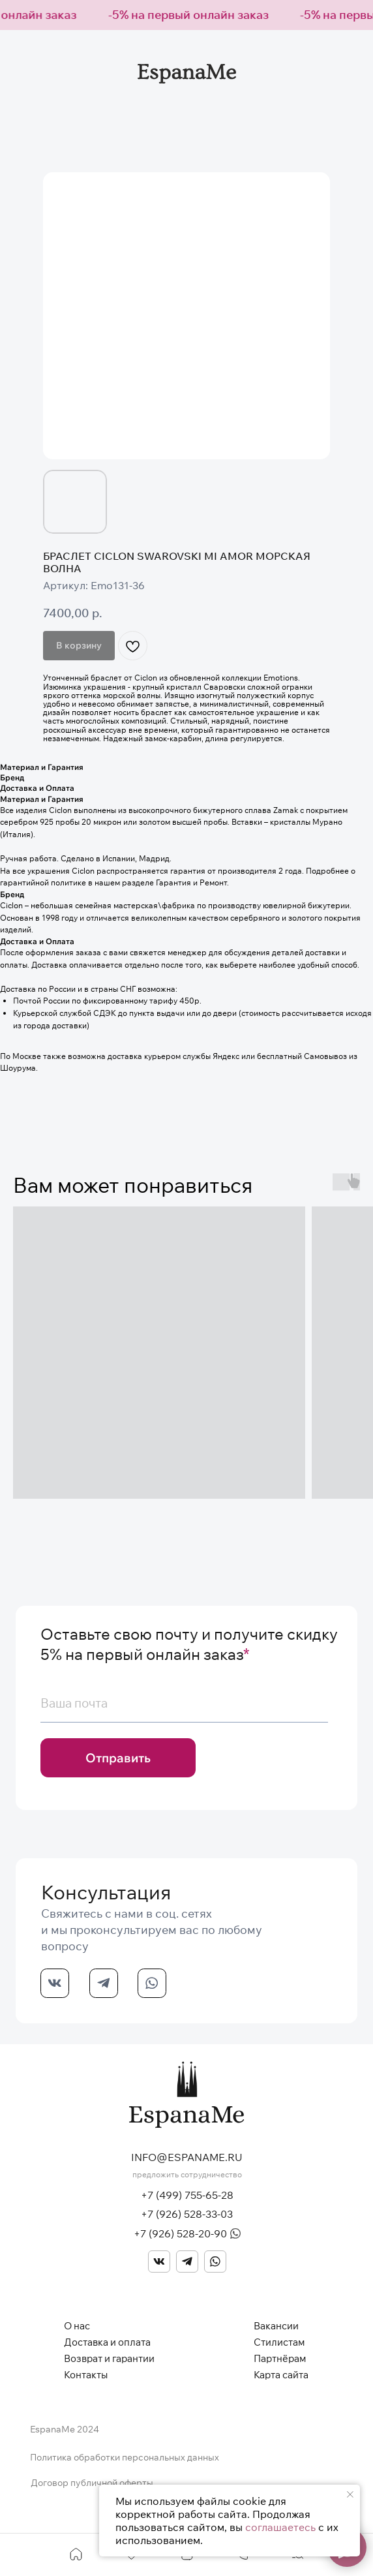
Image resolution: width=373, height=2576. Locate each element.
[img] (159, 2261)
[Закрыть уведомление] (350, 2494)
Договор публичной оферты (92, 2483)
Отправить (118, 1758)
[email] (184, 1703)
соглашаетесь (280, 2527)
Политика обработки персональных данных (124, 2457)
